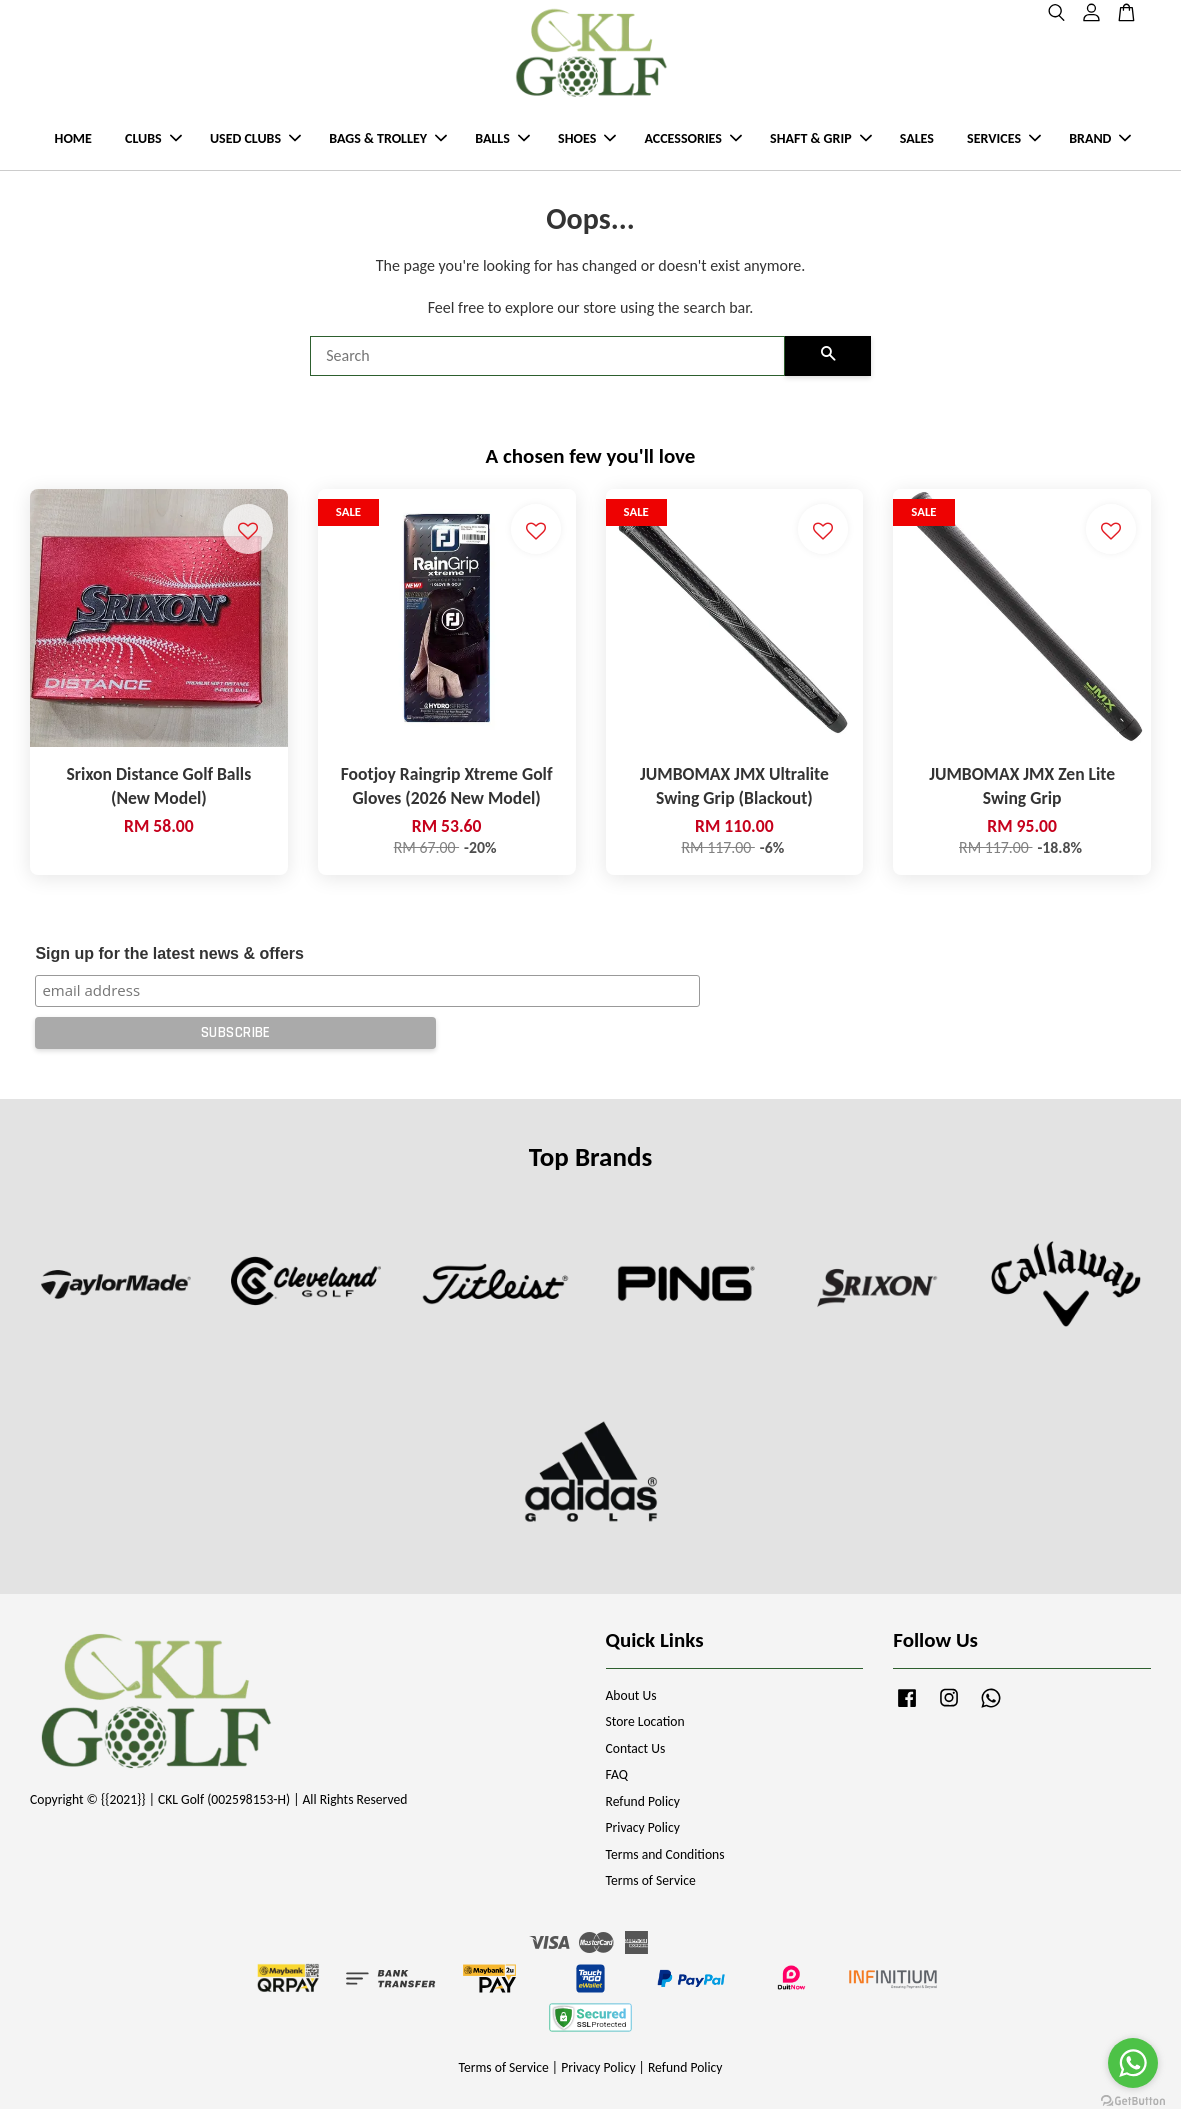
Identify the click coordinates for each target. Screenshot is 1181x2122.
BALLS (502, 145)
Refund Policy (643, 1813)
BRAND (1100, 145)
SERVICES (1004, 145)
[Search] (547, 369)
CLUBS (153, 145)
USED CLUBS (255, 145)
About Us (631, 1707)
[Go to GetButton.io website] (1133, 2101)
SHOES (587, 145)
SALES (917, 145)
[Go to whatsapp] (1133, 2063)
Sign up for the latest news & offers (169, 966)
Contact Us (636, 1760)
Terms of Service (651, 1893)
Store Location (645, 1734)
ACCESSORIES (692, 145)
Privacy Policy (643, 1840)
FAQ (617, 1787)
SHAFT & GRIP (820, 145)
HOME (73, 145)
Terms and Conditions (665, 1866)
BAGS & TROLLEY (388, 145)
